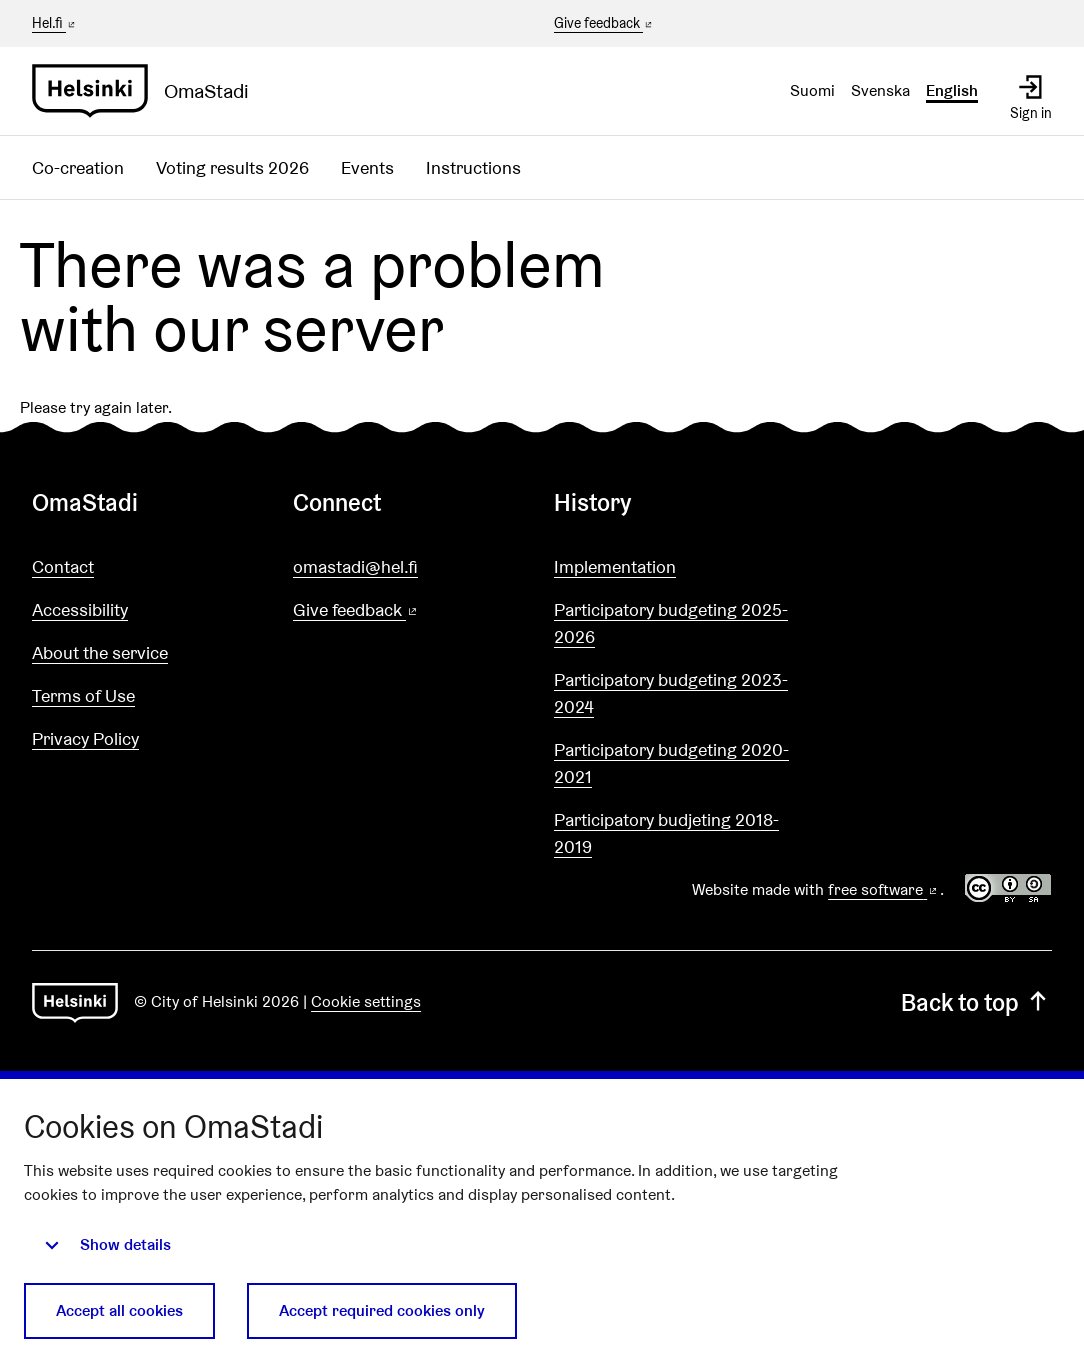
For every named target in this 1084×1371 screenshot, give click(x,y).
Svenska (880, 90)
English (952, 90)
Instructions (473, 167)
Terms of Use (83, 695)
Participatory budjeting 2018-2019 (666, 833)
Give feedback (604, 24)
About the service (100, 652)
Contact (63, 566)
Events (367, 167)
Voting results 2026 (232, 167)
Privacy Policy (85, 738)
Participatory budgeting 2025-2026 (671, 623)
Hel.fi (55, 23)
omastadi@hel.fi (355, 566)
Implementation (615, 566)
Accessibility (80, 609)
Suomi (812, 90)
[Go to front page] (148, 91)
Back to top (976, 1002)
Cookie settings (366, 1001)
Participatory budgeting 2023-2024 (671, 693)
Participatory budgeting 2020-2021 (671, 763)
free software (884, 889)
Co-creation (78, 167)
